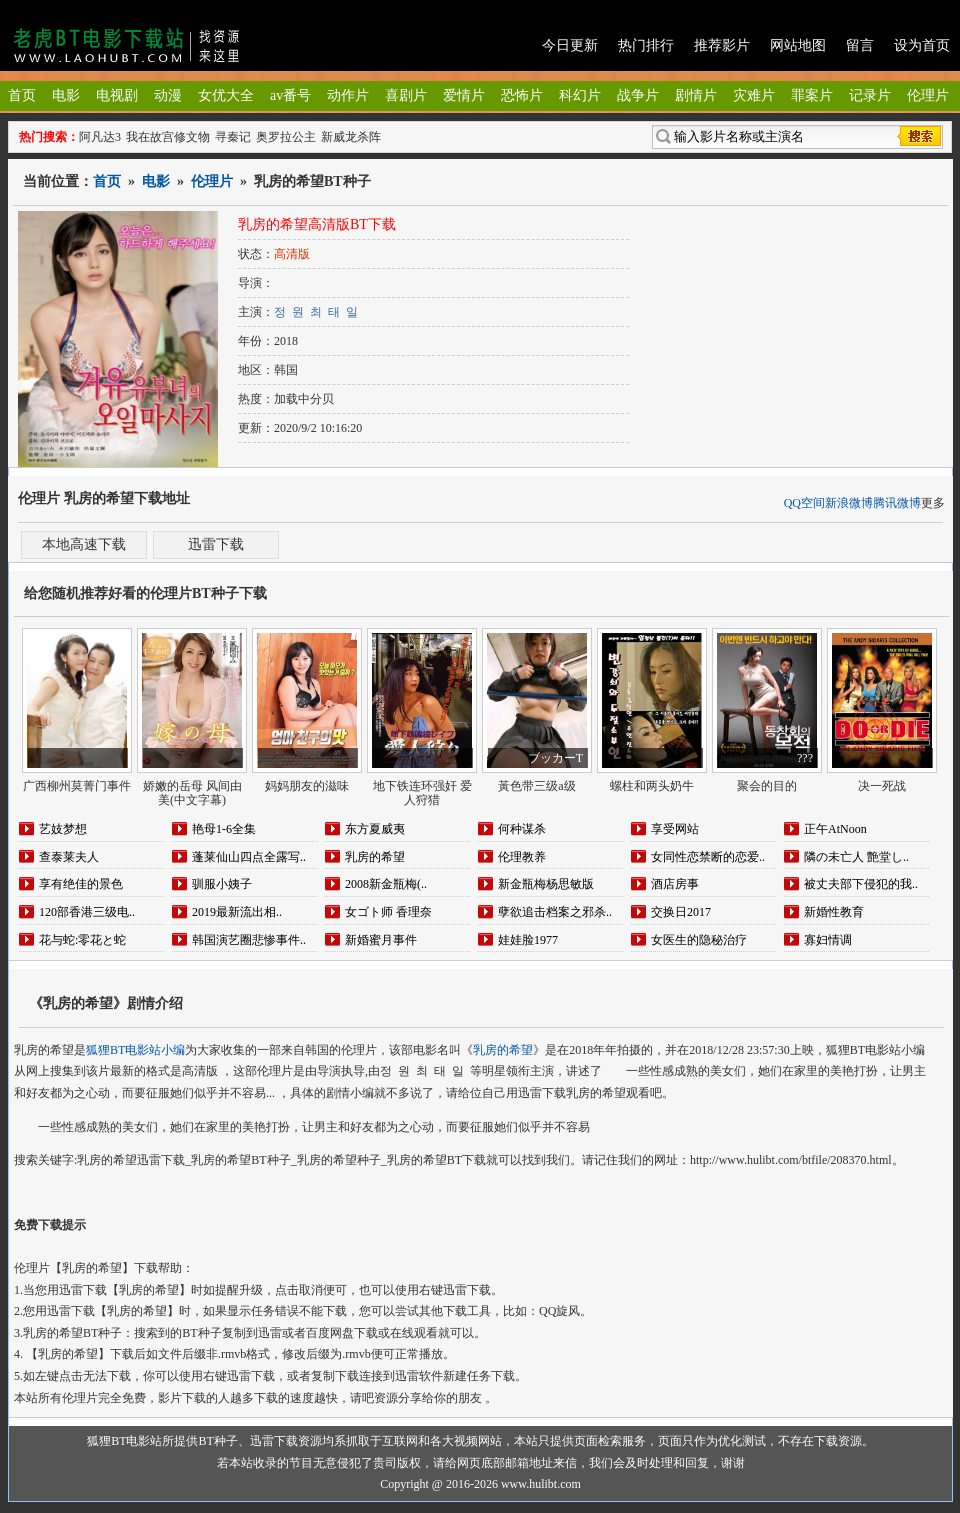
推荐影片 (722, 45)
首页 (22, 95)
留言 (860, 45)
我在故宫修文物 (168, 137)
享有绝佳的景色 (81, 884)
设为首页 (922, 45)
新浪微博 (849, 503)
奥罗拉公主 (286, 137)
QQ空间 (804, 503)
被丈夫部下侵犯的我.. (861, 884)
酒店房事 (675, 884)
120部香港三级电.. (87, 912)
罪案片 (812, 95)
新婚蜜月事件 (381, 940)
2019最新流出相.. (237, 912)
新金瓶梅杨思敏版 (546, 884)
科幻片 (580, 95)
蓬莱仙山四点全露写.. (249, 857)
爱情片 (464, 95)
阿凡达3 (100, 137)
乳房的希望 (375, 857)
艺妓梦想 (63, 829)
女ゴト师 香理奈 (388, 912)
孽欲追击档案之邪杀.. (555, 912)
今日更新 (570, 45)
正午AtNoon (835, 829)
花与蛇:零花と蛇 (82, 940)
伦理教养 (522, 857)
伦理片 (928, 95)
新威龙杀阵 (351, 137)
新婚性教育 (834, 912)
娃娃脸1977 (528, 940)
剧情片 (696, 95)
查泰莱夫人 (69, 857)
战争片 (638, 95)
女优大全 (226, 95)
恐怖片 (522, 95)
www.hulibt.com (541, 1484)
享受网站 (675, 829)
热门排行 (646, 45)
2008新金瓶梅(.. (386, 884)
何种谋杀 (522, 829)
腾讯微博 (897, 503)
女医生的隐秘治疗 (699, 940)
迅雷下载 (216, 544)
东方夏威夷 (375, 829)
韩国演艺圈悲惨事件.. (249, 940)
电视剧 (117, 95)
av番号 (290, 95)
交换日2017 (681, 912)
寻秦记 (233, 137)
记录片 (870, 95)
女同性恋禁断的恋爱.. (708, 857)
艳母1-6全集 (224, 829)
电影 (66, 95)
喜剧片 (406, 95)
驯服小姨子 (222, 884)
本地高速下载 (84, 544)
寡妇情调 (828, 940)
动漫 (168, 95)
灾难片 (754, 95)
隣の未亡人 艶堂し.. (856, 857)
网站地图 (798, 45)
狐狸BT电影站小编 (135, 1050)
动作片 (348, 95)
